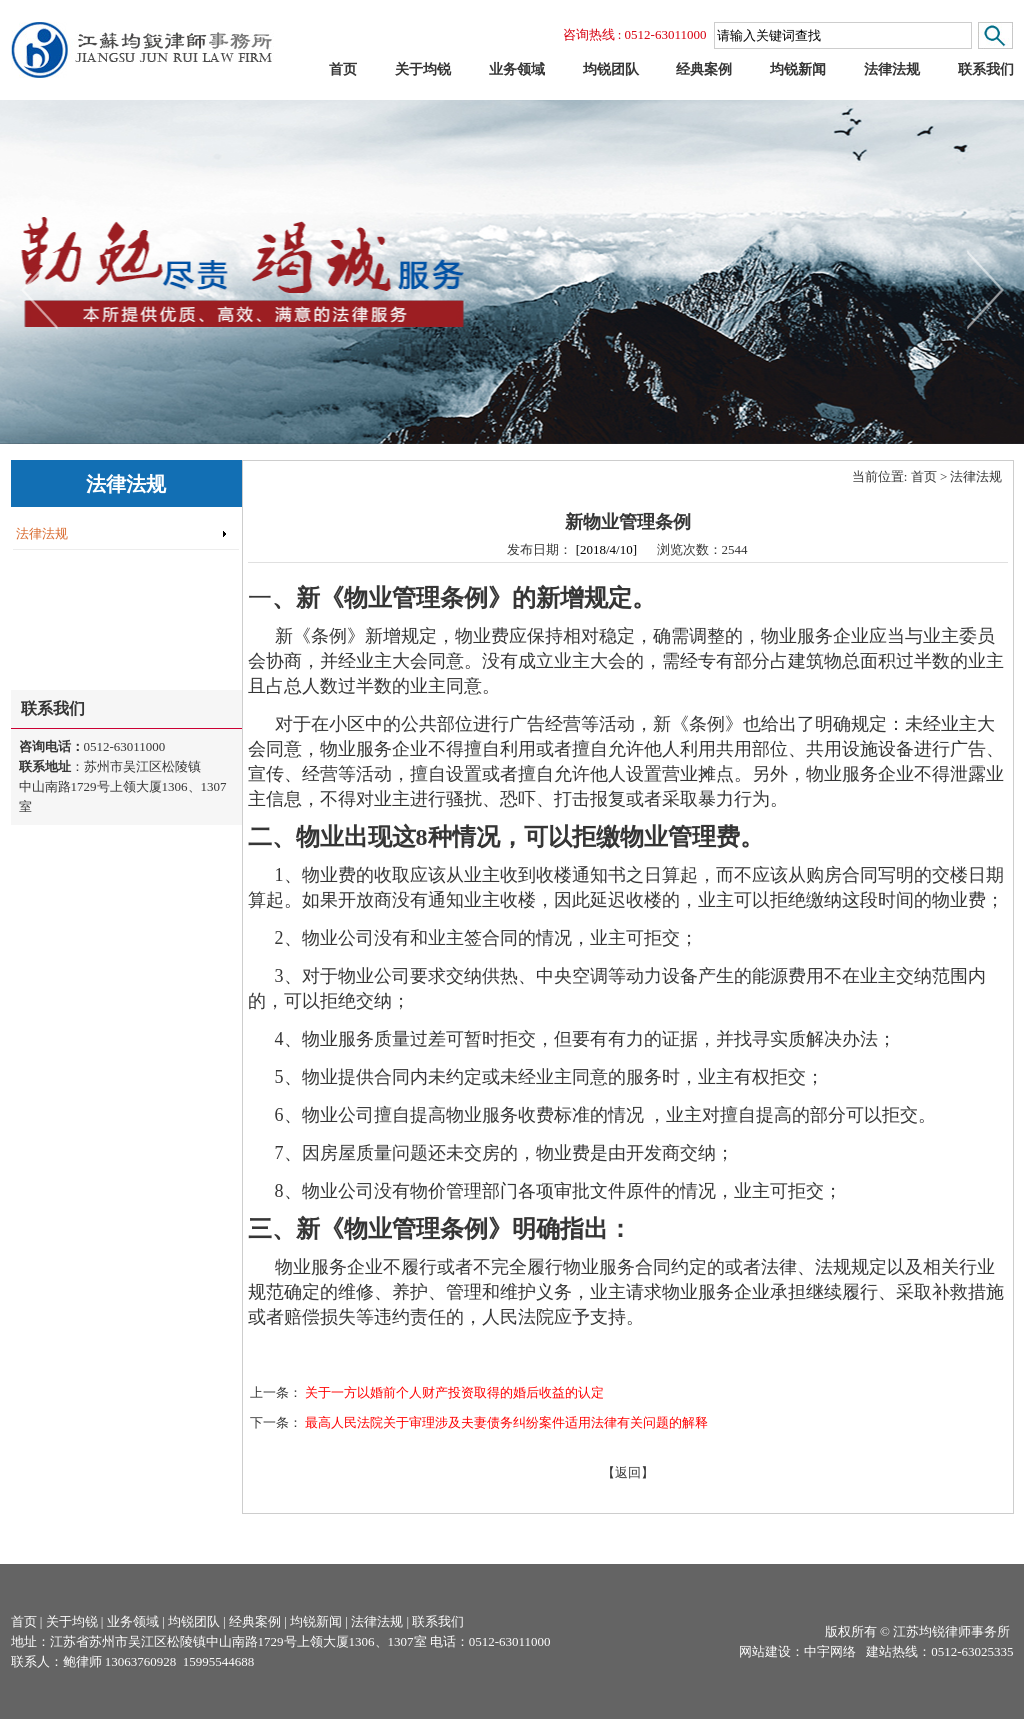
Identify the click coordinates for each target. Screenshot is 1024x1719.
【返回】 (628, 1472)
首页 (924, 476)
